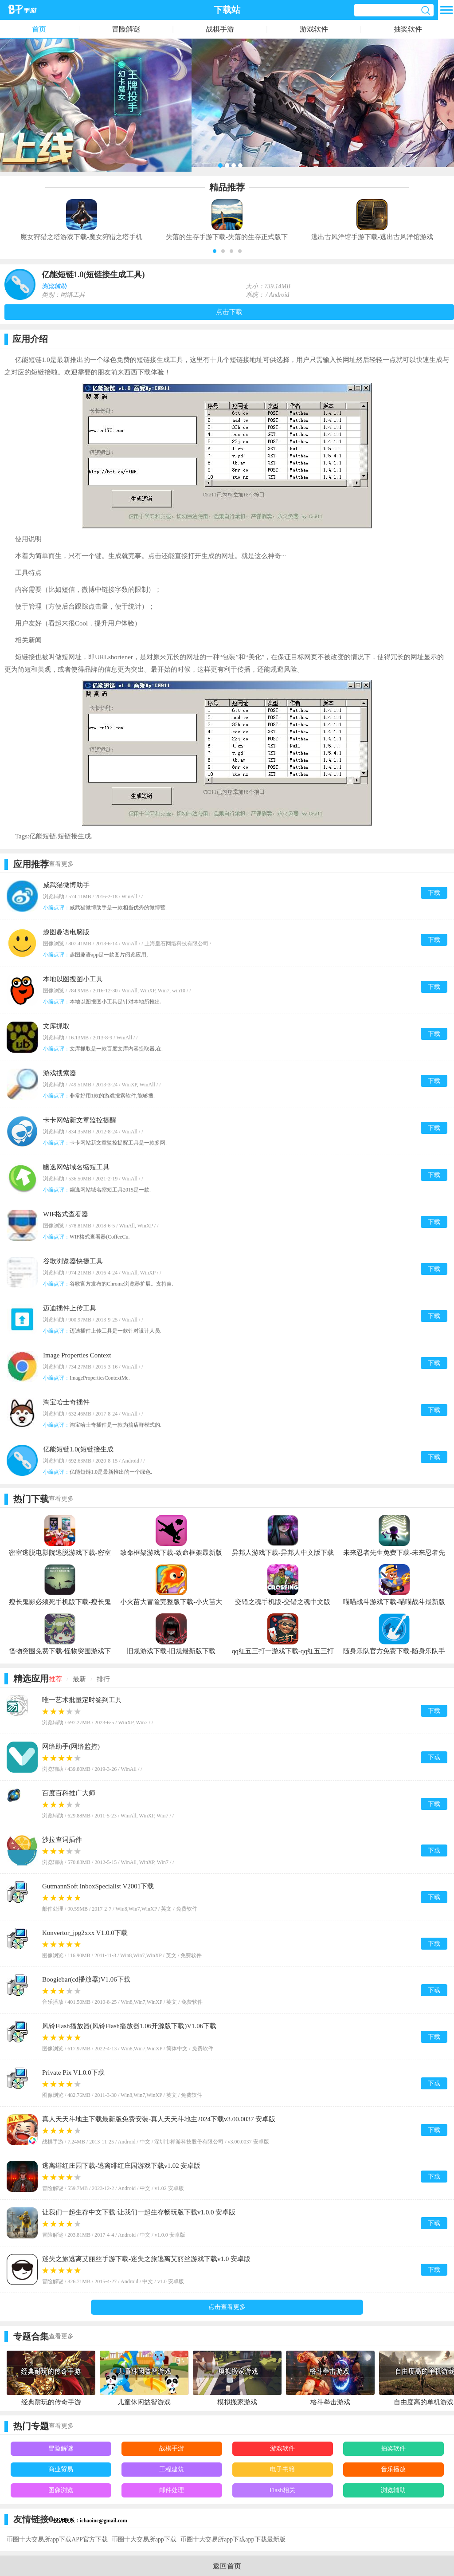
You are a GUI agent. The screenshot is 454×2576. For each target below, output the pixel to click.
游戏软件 (314, 29)
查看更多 (61, 864)
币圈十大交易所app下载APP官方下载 (57, 2539)
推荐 (55, 1679)
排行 (103, 1679)
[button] (214, 251)
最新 (79, 1679)
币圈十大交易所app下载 (144, 2539)
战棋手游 (220, 29)
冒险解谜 (126, 29)
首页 (39, 29)
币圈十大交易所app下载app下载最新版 (232, 2539)
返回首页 (227, 2566)
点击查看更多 (227, 2307)
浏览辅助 (54, 286)
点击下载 (229, 311)
